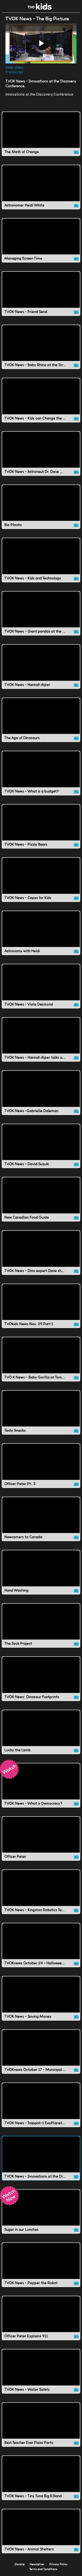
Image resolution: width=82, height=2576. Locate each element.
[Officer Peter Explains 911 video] (41, 2318)
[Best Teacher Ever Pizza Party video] (41, 2424)
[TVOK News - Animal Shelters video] (41, 2531)
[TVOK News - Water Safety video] (41, 2371)
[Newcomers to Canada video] (41, 1519)
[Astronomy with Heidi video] (41, 933)
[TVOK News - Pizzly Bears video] (41, 826)
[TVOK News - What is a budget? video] (41, 773)
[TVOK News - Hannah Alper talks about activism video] (41, 1039)
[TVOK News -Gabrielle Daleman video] (41, 1092)
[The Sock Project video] (41, 1625)
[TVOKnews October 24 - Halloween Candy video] (41, 1945)
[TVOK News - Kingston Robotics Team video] (41, 1891)
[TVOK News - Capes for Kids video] (41, 879)
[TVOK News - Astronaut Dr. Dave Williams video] (41, 453)
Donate (20, 2564)
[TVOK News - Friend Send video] (41, 293)
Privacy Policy (58, 2564)
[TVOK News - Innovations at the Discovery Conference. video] (41, 2158)
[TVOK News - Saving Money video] (41, 1998)
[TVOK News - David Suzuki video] (41, 1146)
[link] (40, 8)
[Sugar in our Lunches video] (41, 2211)
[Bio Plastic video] (41, 507)
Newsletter (37, 2564)
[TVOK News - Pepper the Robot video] (41, 2264)
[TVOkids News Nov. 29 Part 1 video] (41, 1306)
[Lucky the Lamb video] (41, 1732)
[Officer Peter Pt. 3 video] (41, 1465)
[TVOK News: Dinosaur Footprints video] (41, 1678)
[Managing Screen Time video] (41, 240)
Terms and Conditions (43, 2569)
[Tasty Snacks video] (41, 1412)
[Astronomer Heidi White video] (41, 187)
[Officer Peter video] (41, 1838)
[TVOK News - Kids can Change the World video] (41, 400)
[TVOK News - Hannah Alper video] (41, 666)
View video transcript (14, 69)
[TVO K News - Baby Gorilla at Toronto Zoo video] (41, 1359)
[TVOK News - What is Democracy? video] (41, 1785)
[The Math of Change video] (41, 134)
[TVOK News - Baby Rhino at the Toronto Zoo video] (41, 347)
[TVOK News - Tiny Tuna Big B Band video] (41, 2477)
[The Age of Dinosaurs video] (41, 720)
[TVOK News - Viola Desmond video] (41, 986)
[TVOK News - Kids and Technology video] (41, 560)
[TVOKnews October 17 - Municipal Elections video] (41, 2051)
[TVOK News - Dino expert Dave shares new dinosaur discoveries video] (41, 1252)
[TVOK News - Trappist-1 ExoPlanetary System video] (41, 2104)
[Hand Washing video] (41, 1572)
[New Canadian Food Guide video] (41, 1199)
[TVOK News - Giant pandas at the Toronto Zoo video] (41, 613)
